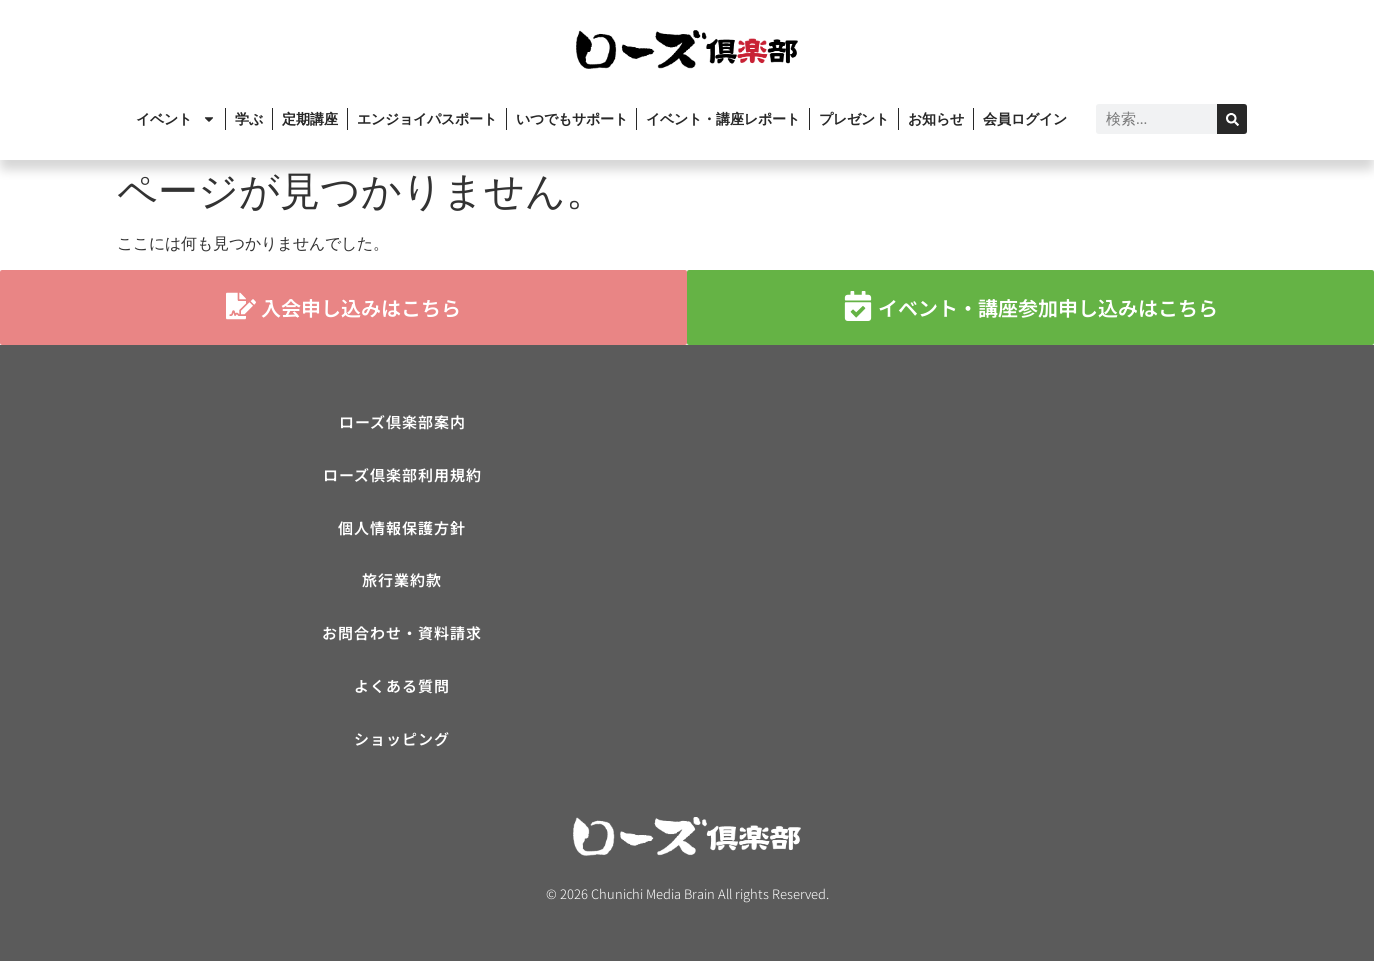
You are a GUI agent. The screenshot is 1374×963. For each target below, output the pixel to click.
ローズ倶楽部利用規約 (402, 475)
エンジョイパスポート (427, 119)
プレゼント (854, 119)
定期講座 (310, 119)
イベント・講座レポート (723, 119)
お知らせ (936, 119)
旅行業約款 (402, 581)
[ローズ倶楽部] (972, 555)
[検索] (1232, 119)
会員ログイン (1025, 119)
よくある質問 (402, 687)
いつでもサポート (572, 119)
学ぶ (249, 119)
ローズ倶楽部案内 (402, 422)
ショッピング (402, 740)
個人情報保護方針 (402, 528)
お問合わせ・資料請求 (402, 634)
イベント (176, 119)
